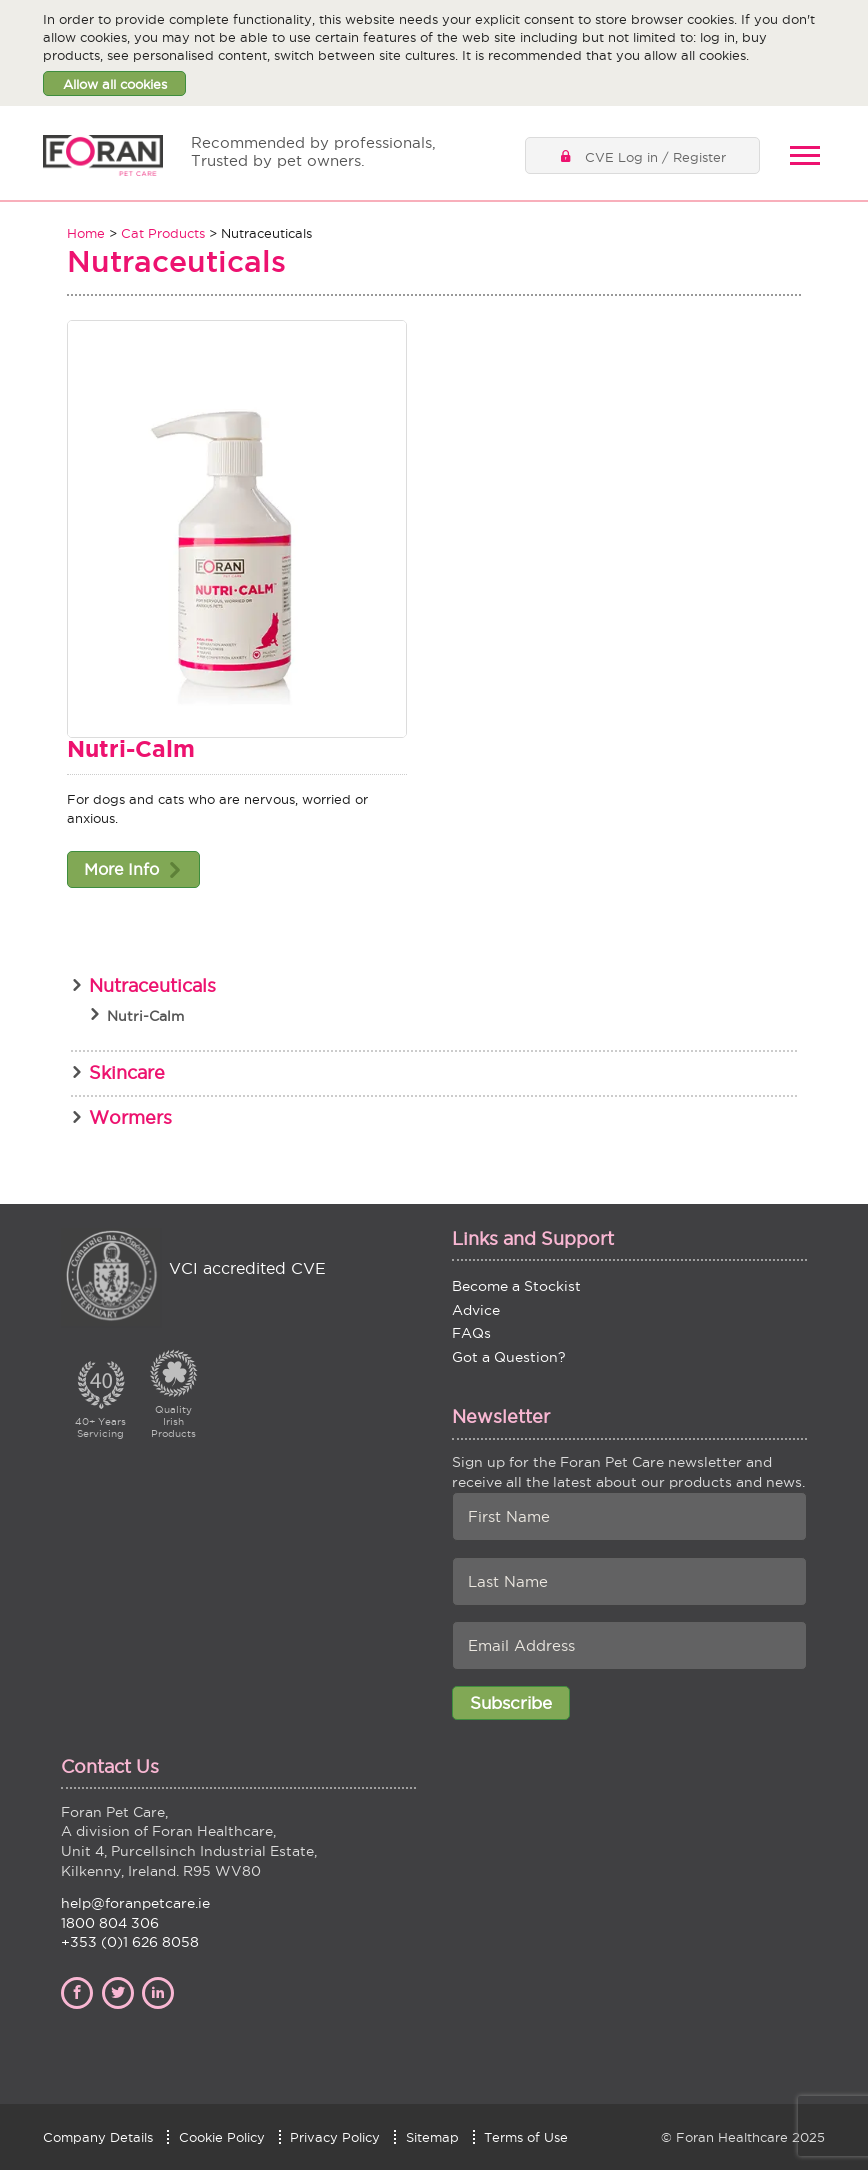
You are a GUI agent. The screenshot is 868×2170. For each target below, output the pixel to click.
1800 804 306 (110, 1923)
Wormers (130, 1117)
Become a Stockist (516, 1286)
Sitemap (432, 2137)
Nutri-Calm (131, 748)
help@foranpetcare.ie (135, 1903)
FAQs (471, 1333)
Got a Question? (509, 1357)
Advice (476, 1310)
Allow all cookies (115, 84)
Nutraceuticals (152, 985)
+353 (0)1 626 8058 (130, 1942)
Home (86, 233)
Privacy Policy (335, 2137)
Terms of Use (526, 2137)
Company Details (98, 2137)
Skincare (127, 1072)
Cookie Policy (222, 2137)
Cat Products (163, 233)
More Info (121, 869)
